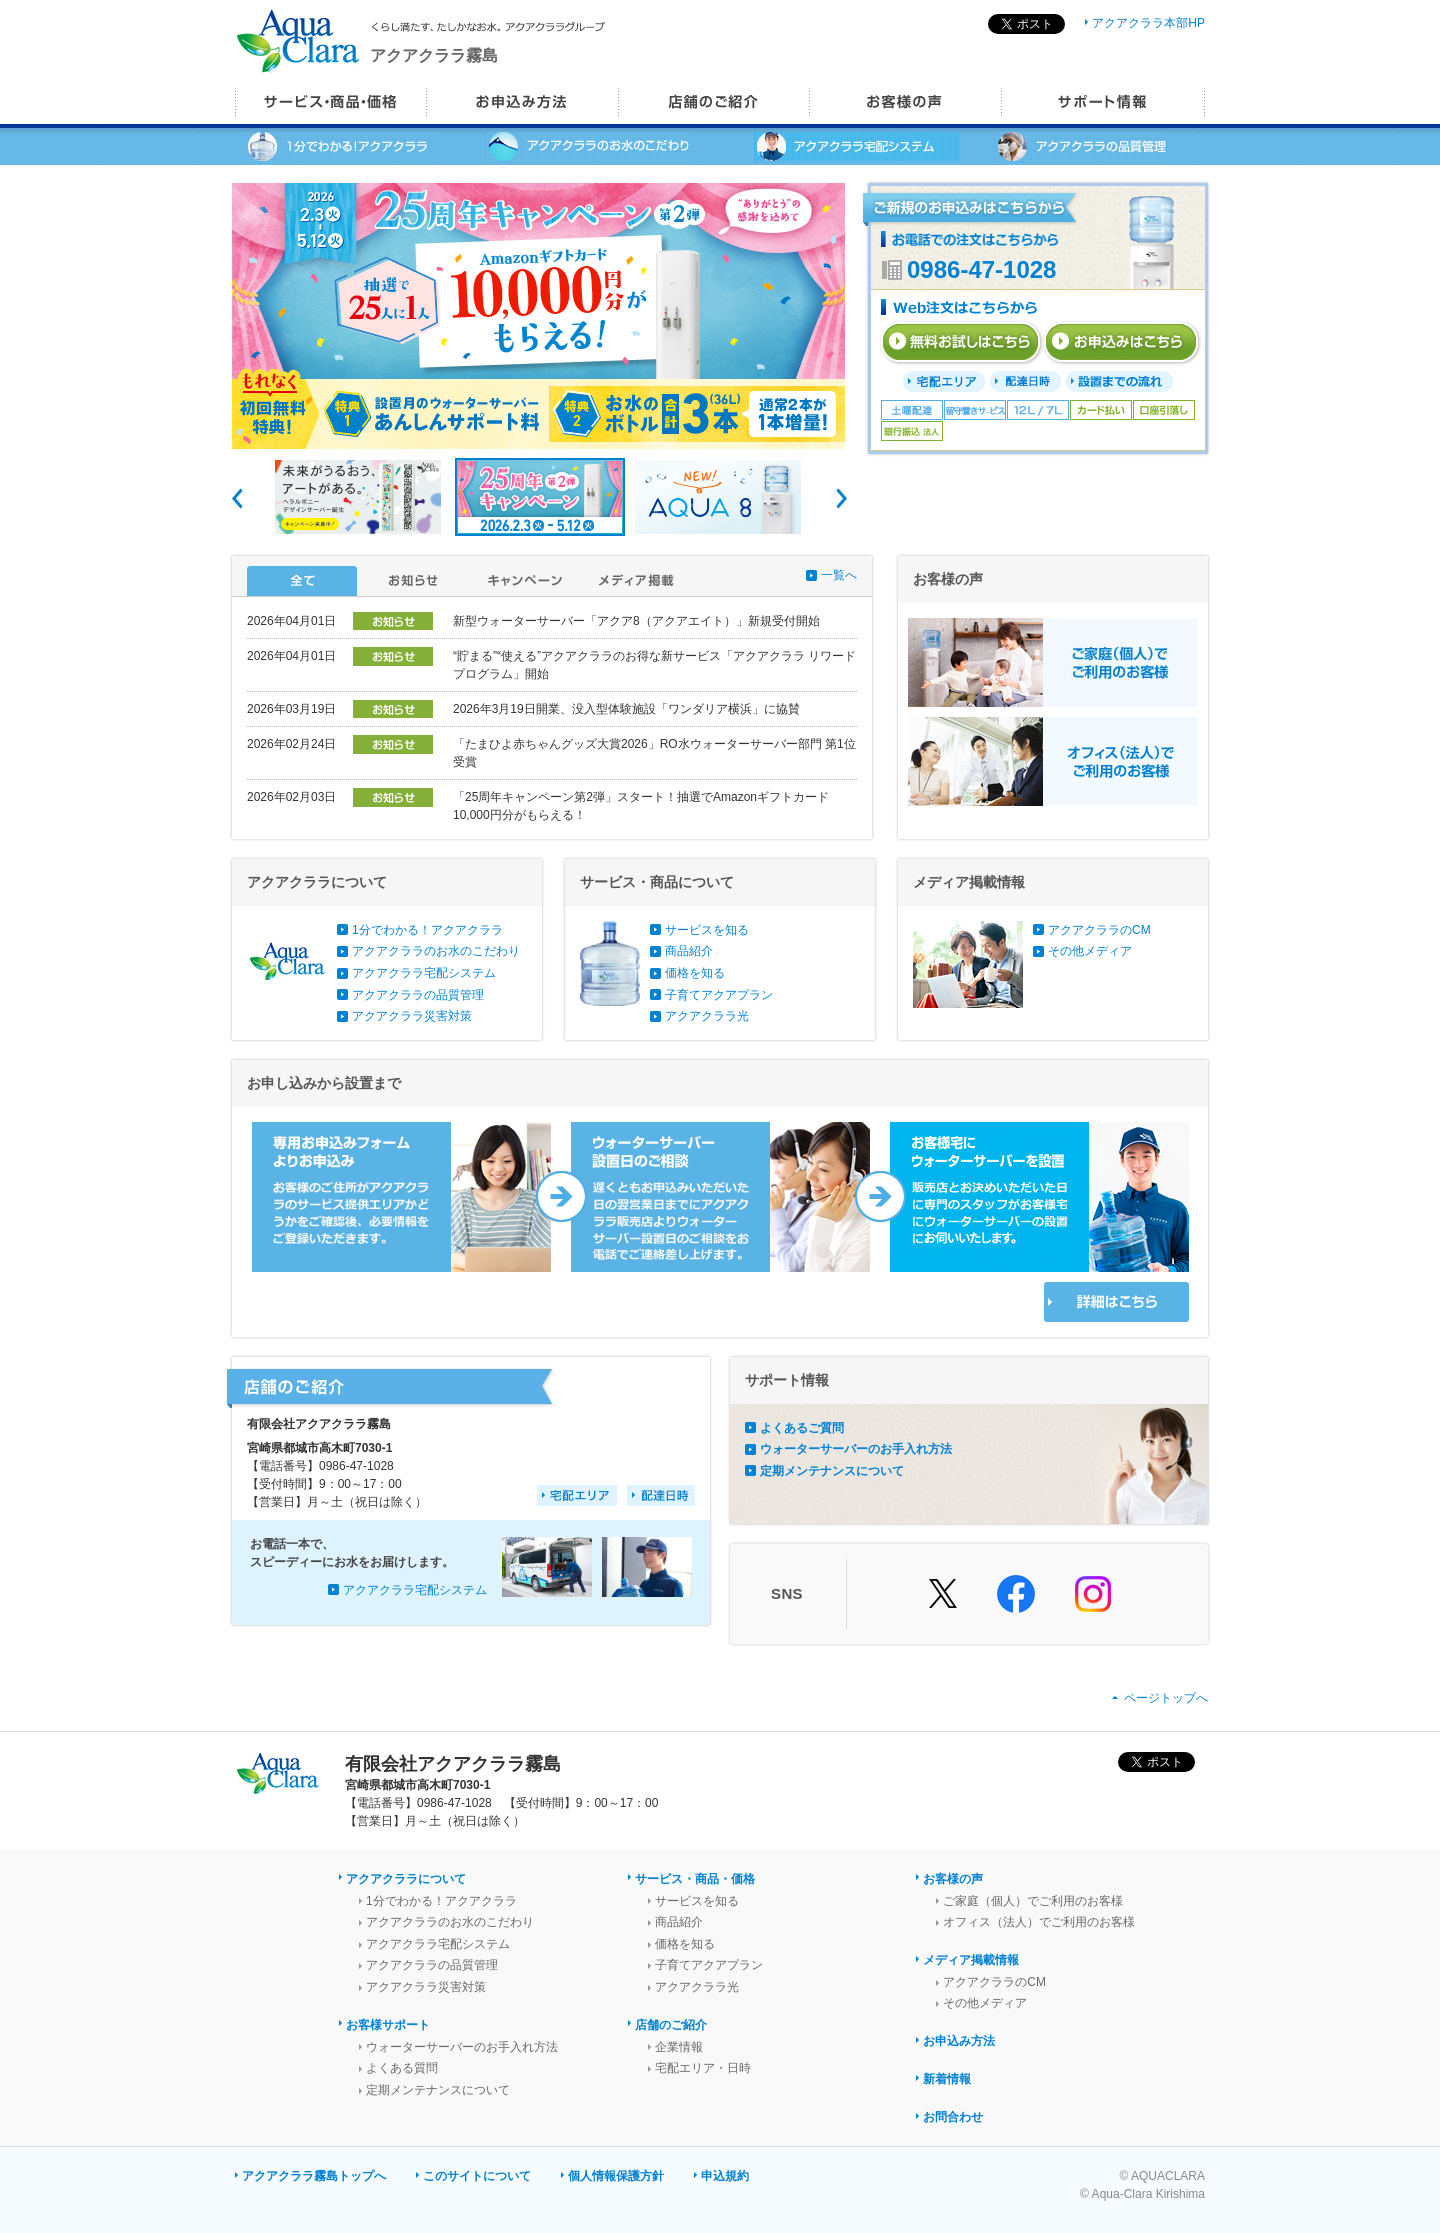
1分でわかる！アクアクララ (427, 930)
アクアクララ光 (707, 1016)
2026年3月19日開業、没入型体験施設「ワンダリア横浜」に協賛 (626, 709)
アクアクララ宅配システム (424, 973)
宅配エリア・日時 (703, 2068)
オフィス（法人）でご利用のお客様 (1039, 1922)
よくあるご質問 (802, 1428)
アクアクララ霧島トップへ (314, 2176)
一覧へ (839, 575)
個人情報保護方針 (616, 2176)
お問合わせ (953, 2117)
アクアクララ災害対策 (412, 1016)
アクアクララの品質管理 (418, 995)
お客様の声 (953, 1879)
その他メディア (1090, 951)
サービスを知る (707, 930)
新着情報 (947, 2079)
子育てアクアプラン (719, 995)
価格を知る (695, 973)
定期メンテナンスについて (832, 1471)
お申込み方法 (959, 2041)
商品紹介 (689, 951)
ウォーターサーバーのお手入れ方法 (856, 1449)
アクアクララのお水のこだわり (436, 951)
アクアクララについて (406, 1879)
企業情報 (679, 2047)
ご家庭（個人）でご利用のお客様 (1033, 1901)
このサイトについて (477, 2176)
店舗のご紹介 (671, 2025)
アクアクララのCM (1099, 930)
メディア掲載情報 (971, 1960)
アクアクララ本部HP (1148, 23)
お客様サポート (388, 2025)
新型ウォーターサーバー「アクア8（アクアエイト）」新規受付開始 (636, 621)
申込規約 (725, 2176)
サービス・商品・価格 (695, 1879)
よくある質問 (402, 2068)
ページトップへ (1166, 1698)
